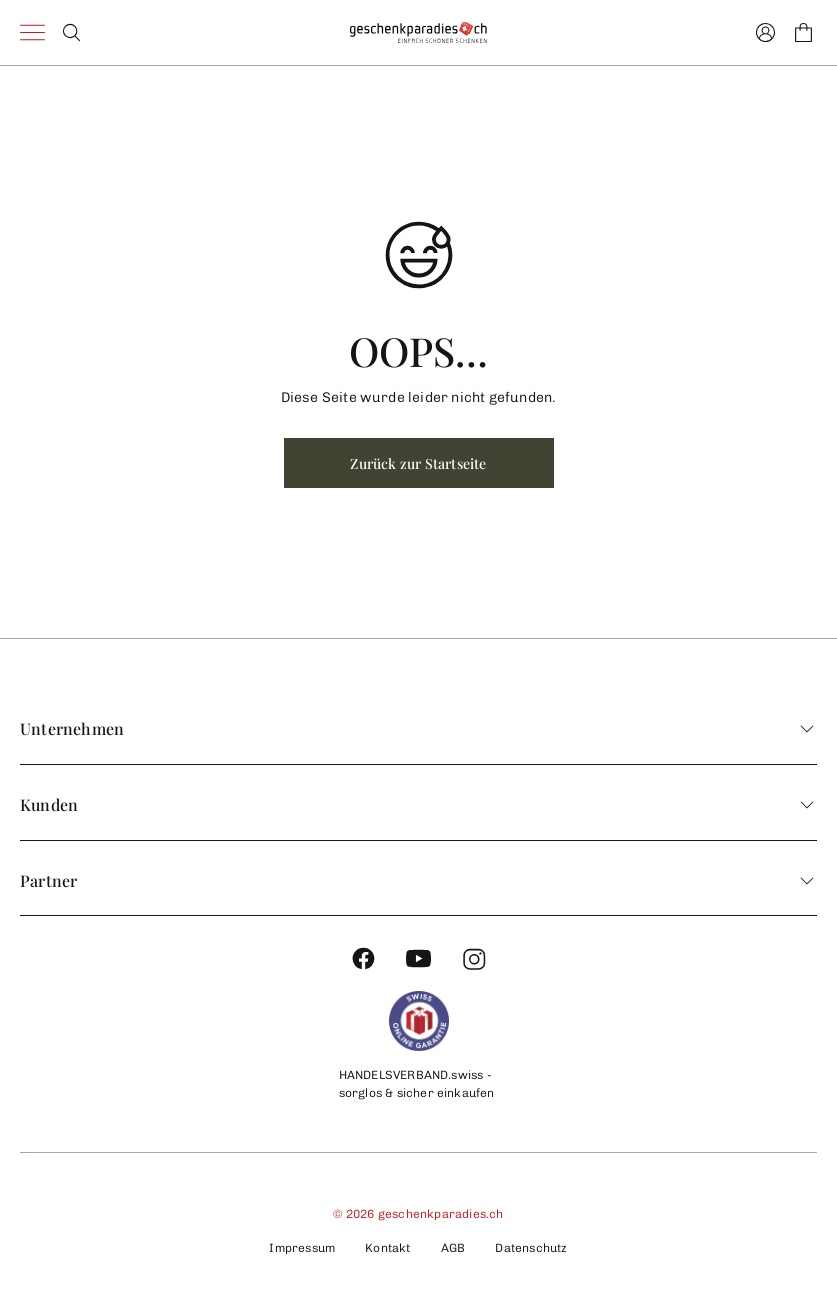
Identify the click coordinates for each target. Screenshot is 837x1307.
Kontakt (387, 1248)
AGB (453, 1248)
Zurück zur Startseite (418, 463)
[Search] (71, 32)
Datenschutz (531, 1248)
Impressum (302, 1248)
